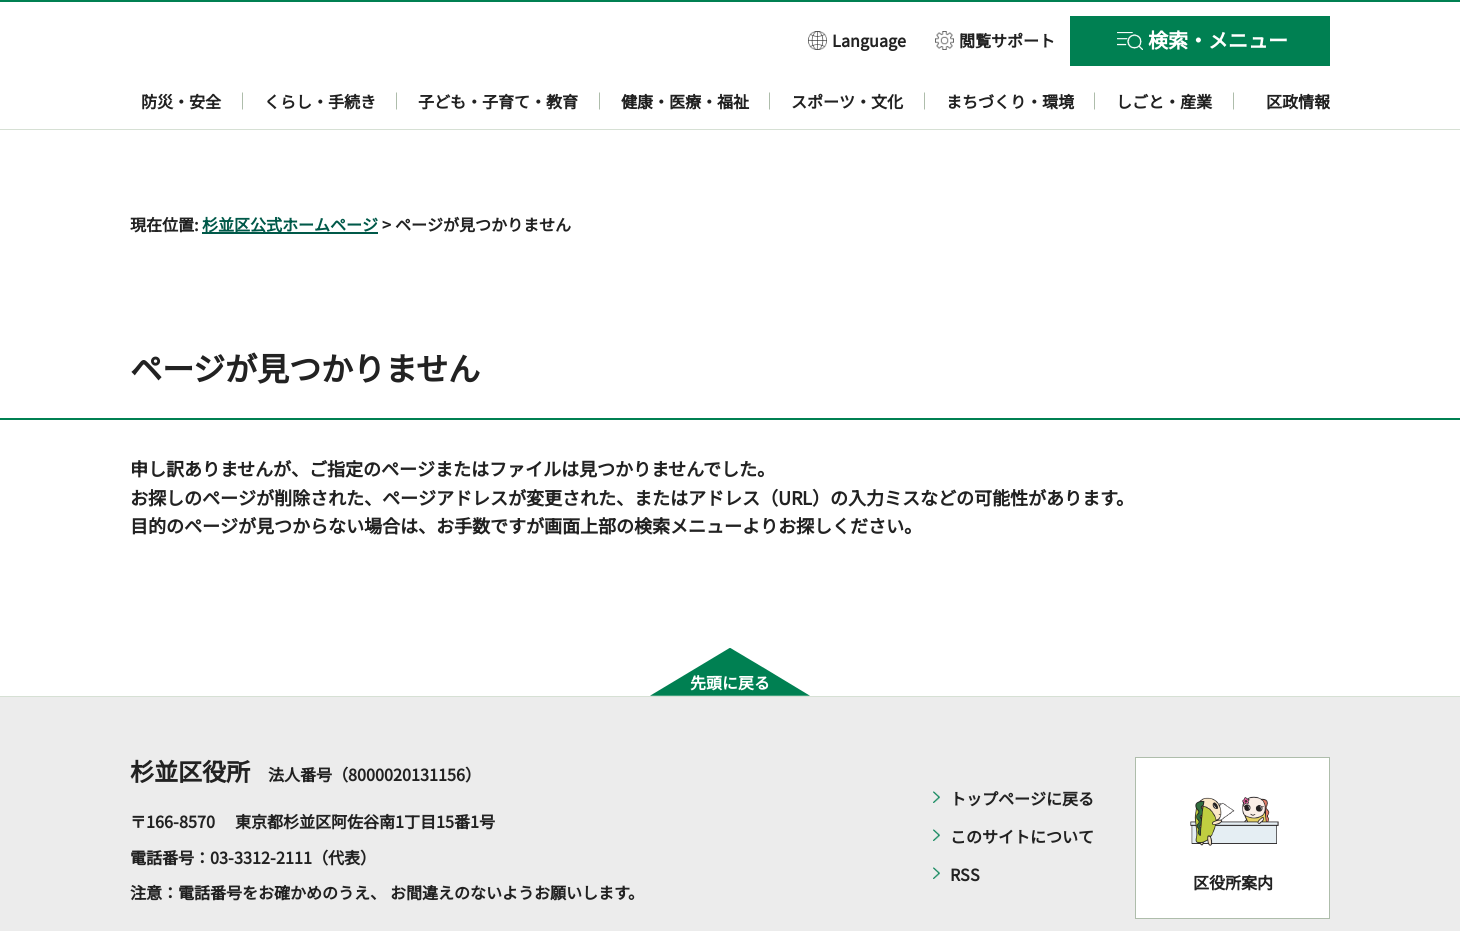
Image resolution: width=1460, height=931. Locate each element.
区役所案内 (1233, 824)
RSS (965, 817)
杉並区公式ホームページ (290, 166)
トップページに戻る (1022, 741)
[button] (857, 39)
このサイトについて (1022, 779)
